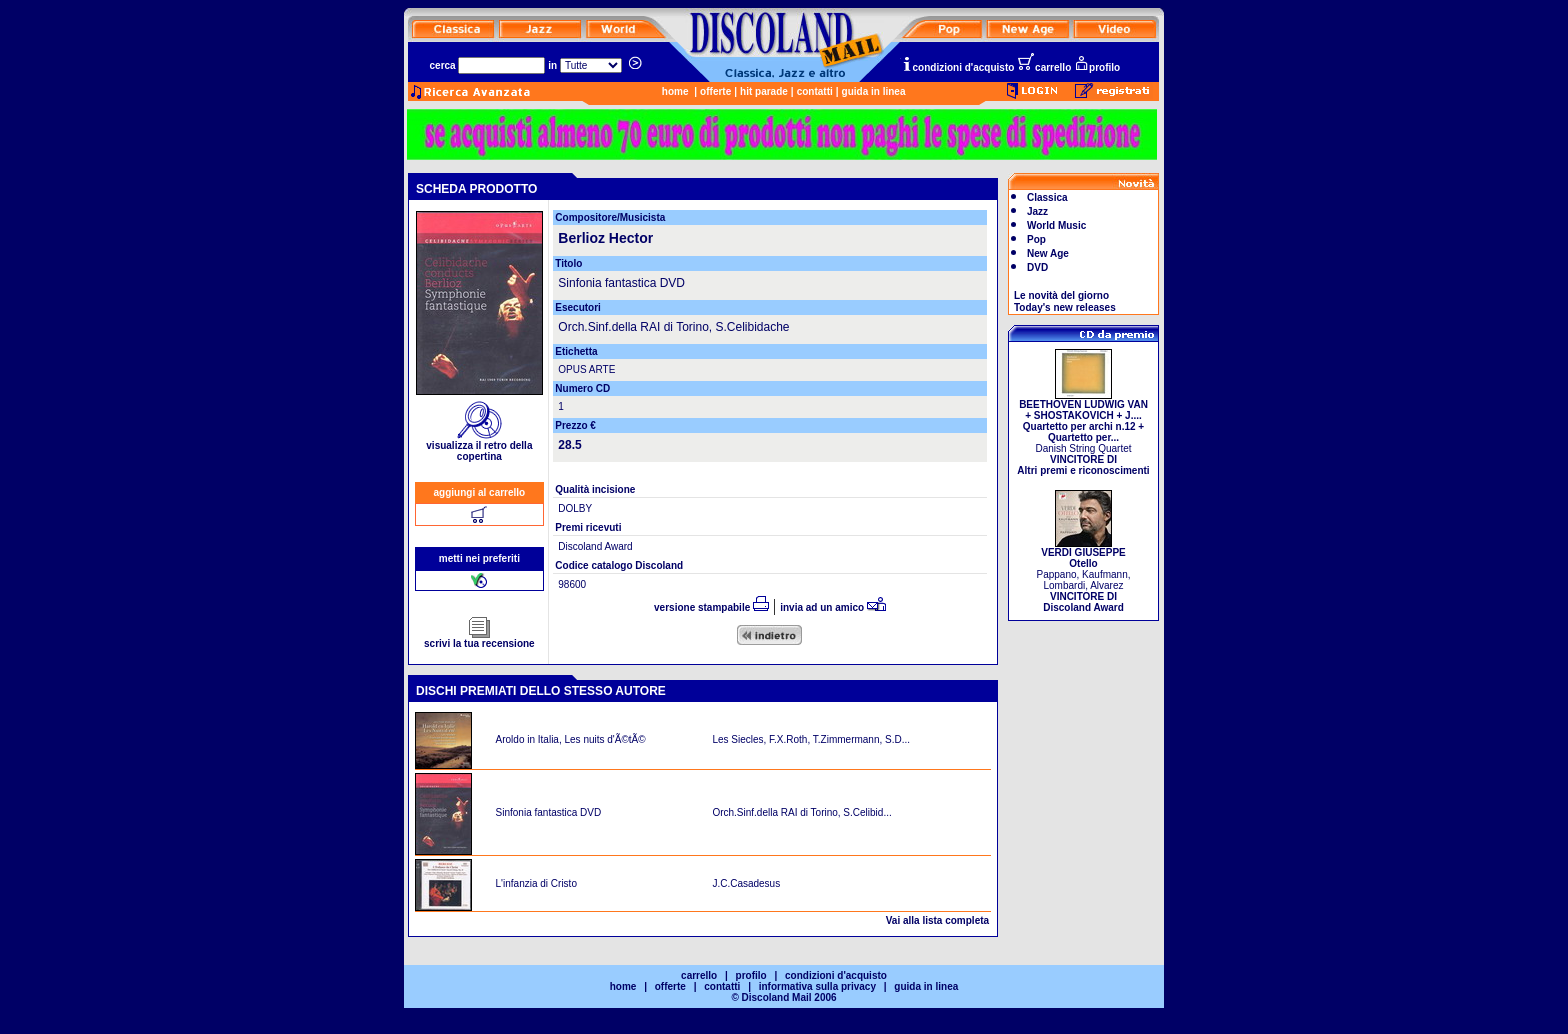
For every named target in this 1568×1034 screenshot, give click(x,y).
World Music (1056, 225)
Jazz (1037, 211)
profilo (1097, 67)
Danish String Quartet (1083, 433)
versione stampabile (711, 607)
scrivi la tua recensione (479, 639)
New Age (1048, 253)
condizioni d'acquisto (958, 67)
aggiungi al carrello (480, 492)
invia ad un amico (833, 607)
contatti (815, 91)
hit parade (764, 91)
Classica (1047, 197)
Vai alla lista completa (937, 920)
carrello (1044, 67)
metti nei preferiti (479, 558)
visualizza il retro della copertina (479, 446)
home (675, 91)
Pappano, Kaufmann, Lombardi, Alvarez (1084, 575)
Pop (1036, 239)
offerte (715, 91)
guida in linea (874, 91)
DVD (1037, 267)
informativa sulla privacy (817, 986)
